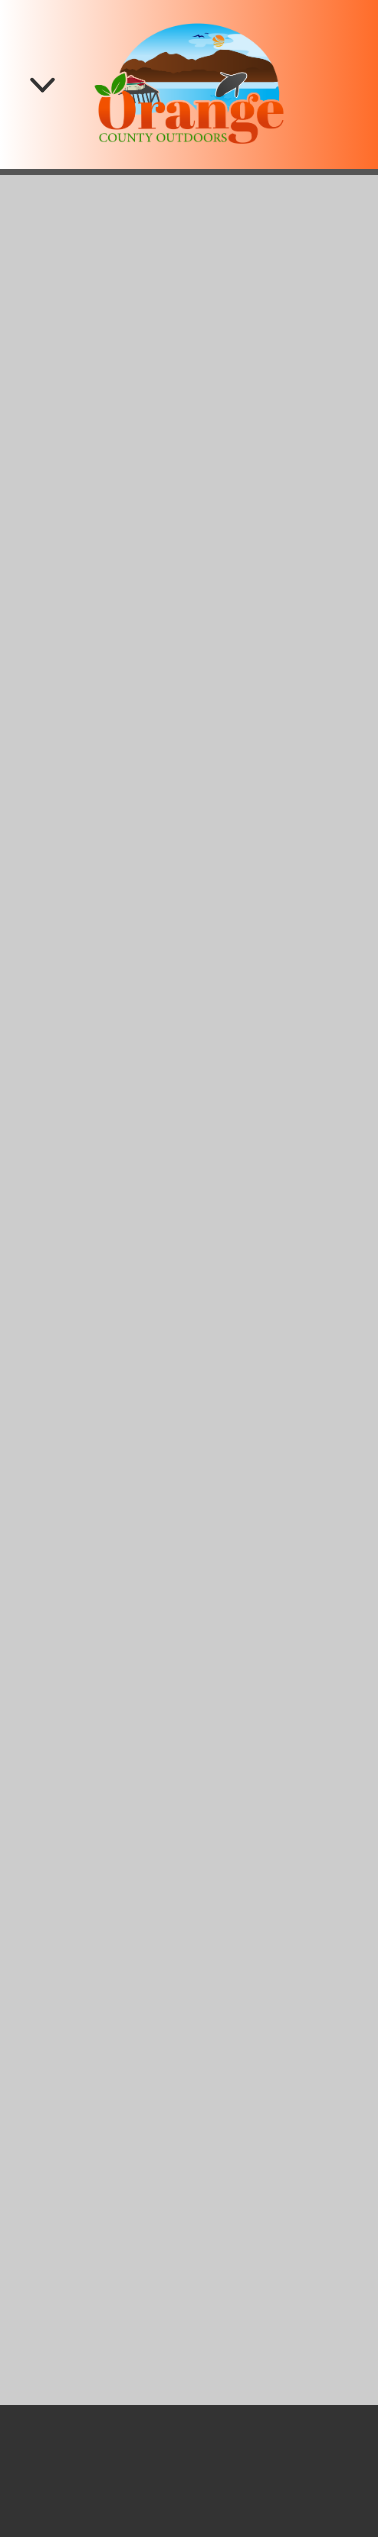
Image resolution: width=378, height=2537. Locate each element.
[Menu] (42, 84)
